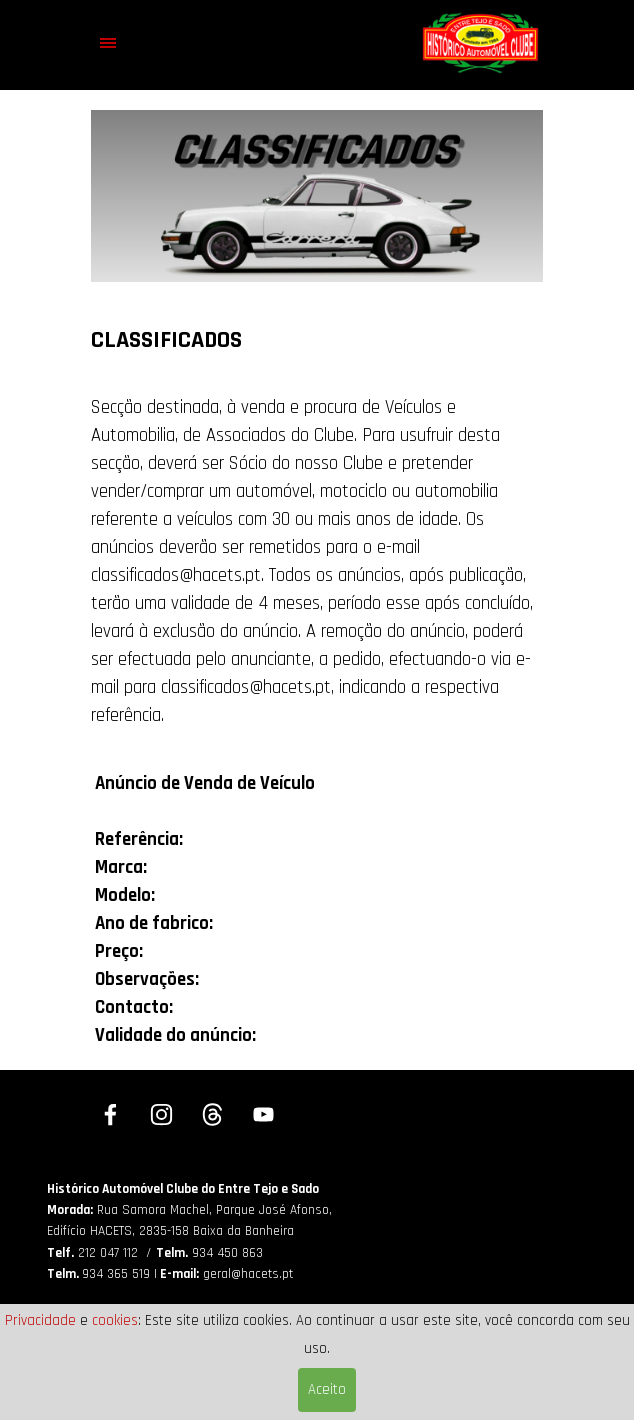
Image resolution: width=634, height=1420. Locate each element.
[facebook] (111, 1115)
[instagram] (162, 1115)
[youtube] (264, 1115)
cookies (115, 1320)
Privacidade (40, 1320)
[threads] (213, 1115)
